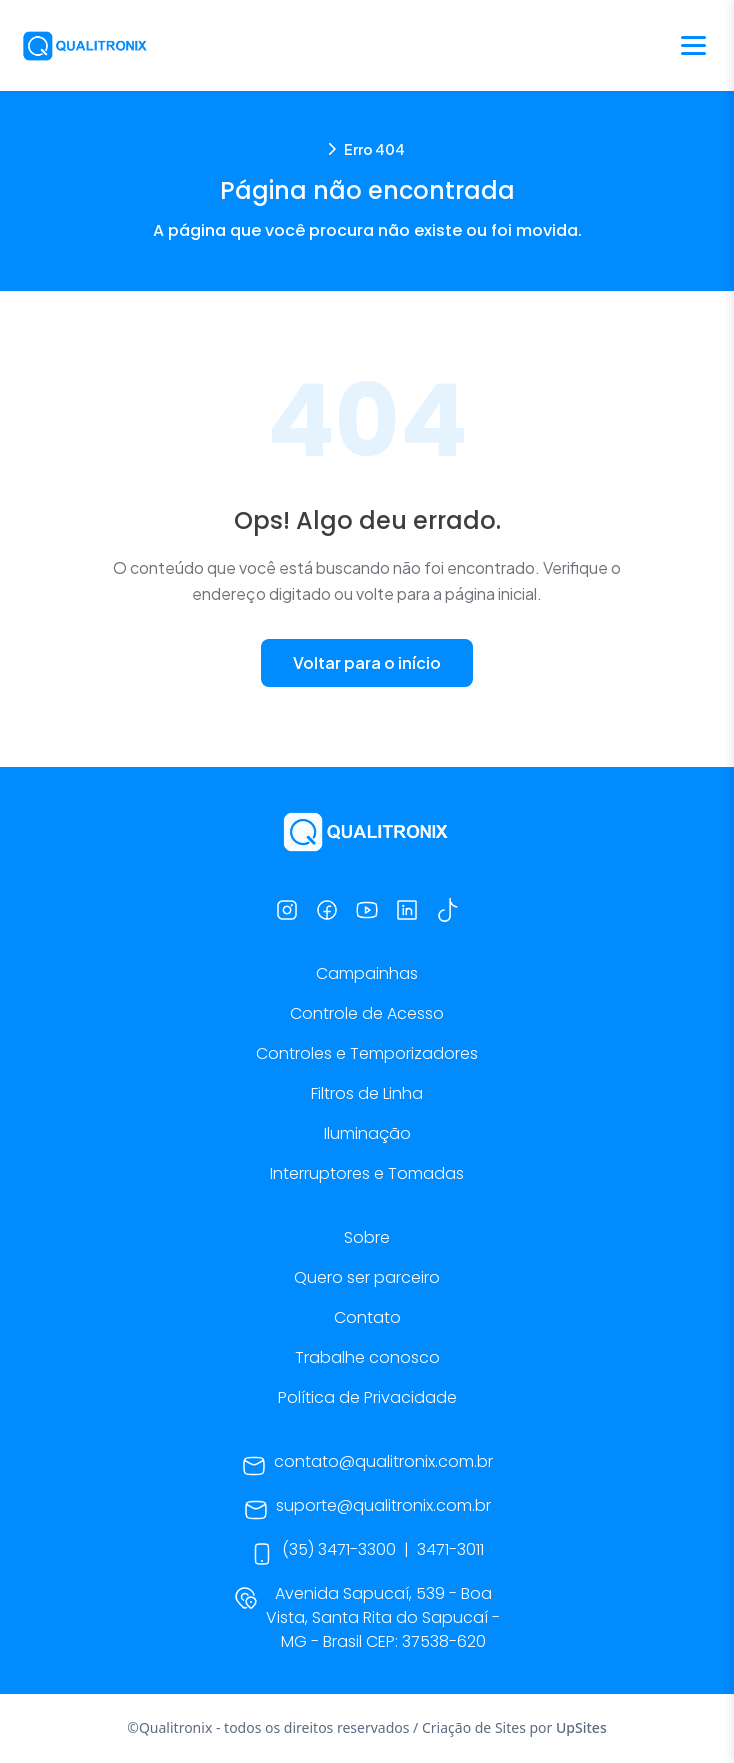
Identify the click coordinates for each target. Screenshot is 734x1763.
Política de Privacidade (367, 1397)
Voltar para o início (367, 662)
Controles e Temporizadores (367, 1053)
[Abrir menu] (693, 45)
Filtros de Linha (367, 1093)
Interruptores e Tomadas (367, 1173)
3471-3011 (450, 1549)
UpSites (581, 1727)
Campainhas (367, 973)
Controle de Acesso (367, 1013)
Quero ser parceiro (367, 1277)
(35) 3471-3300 (339, 1549)
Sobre (367, 1237)
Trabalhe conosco (367, 1357)
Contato (367, 1317)
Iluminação (367, 1133)
